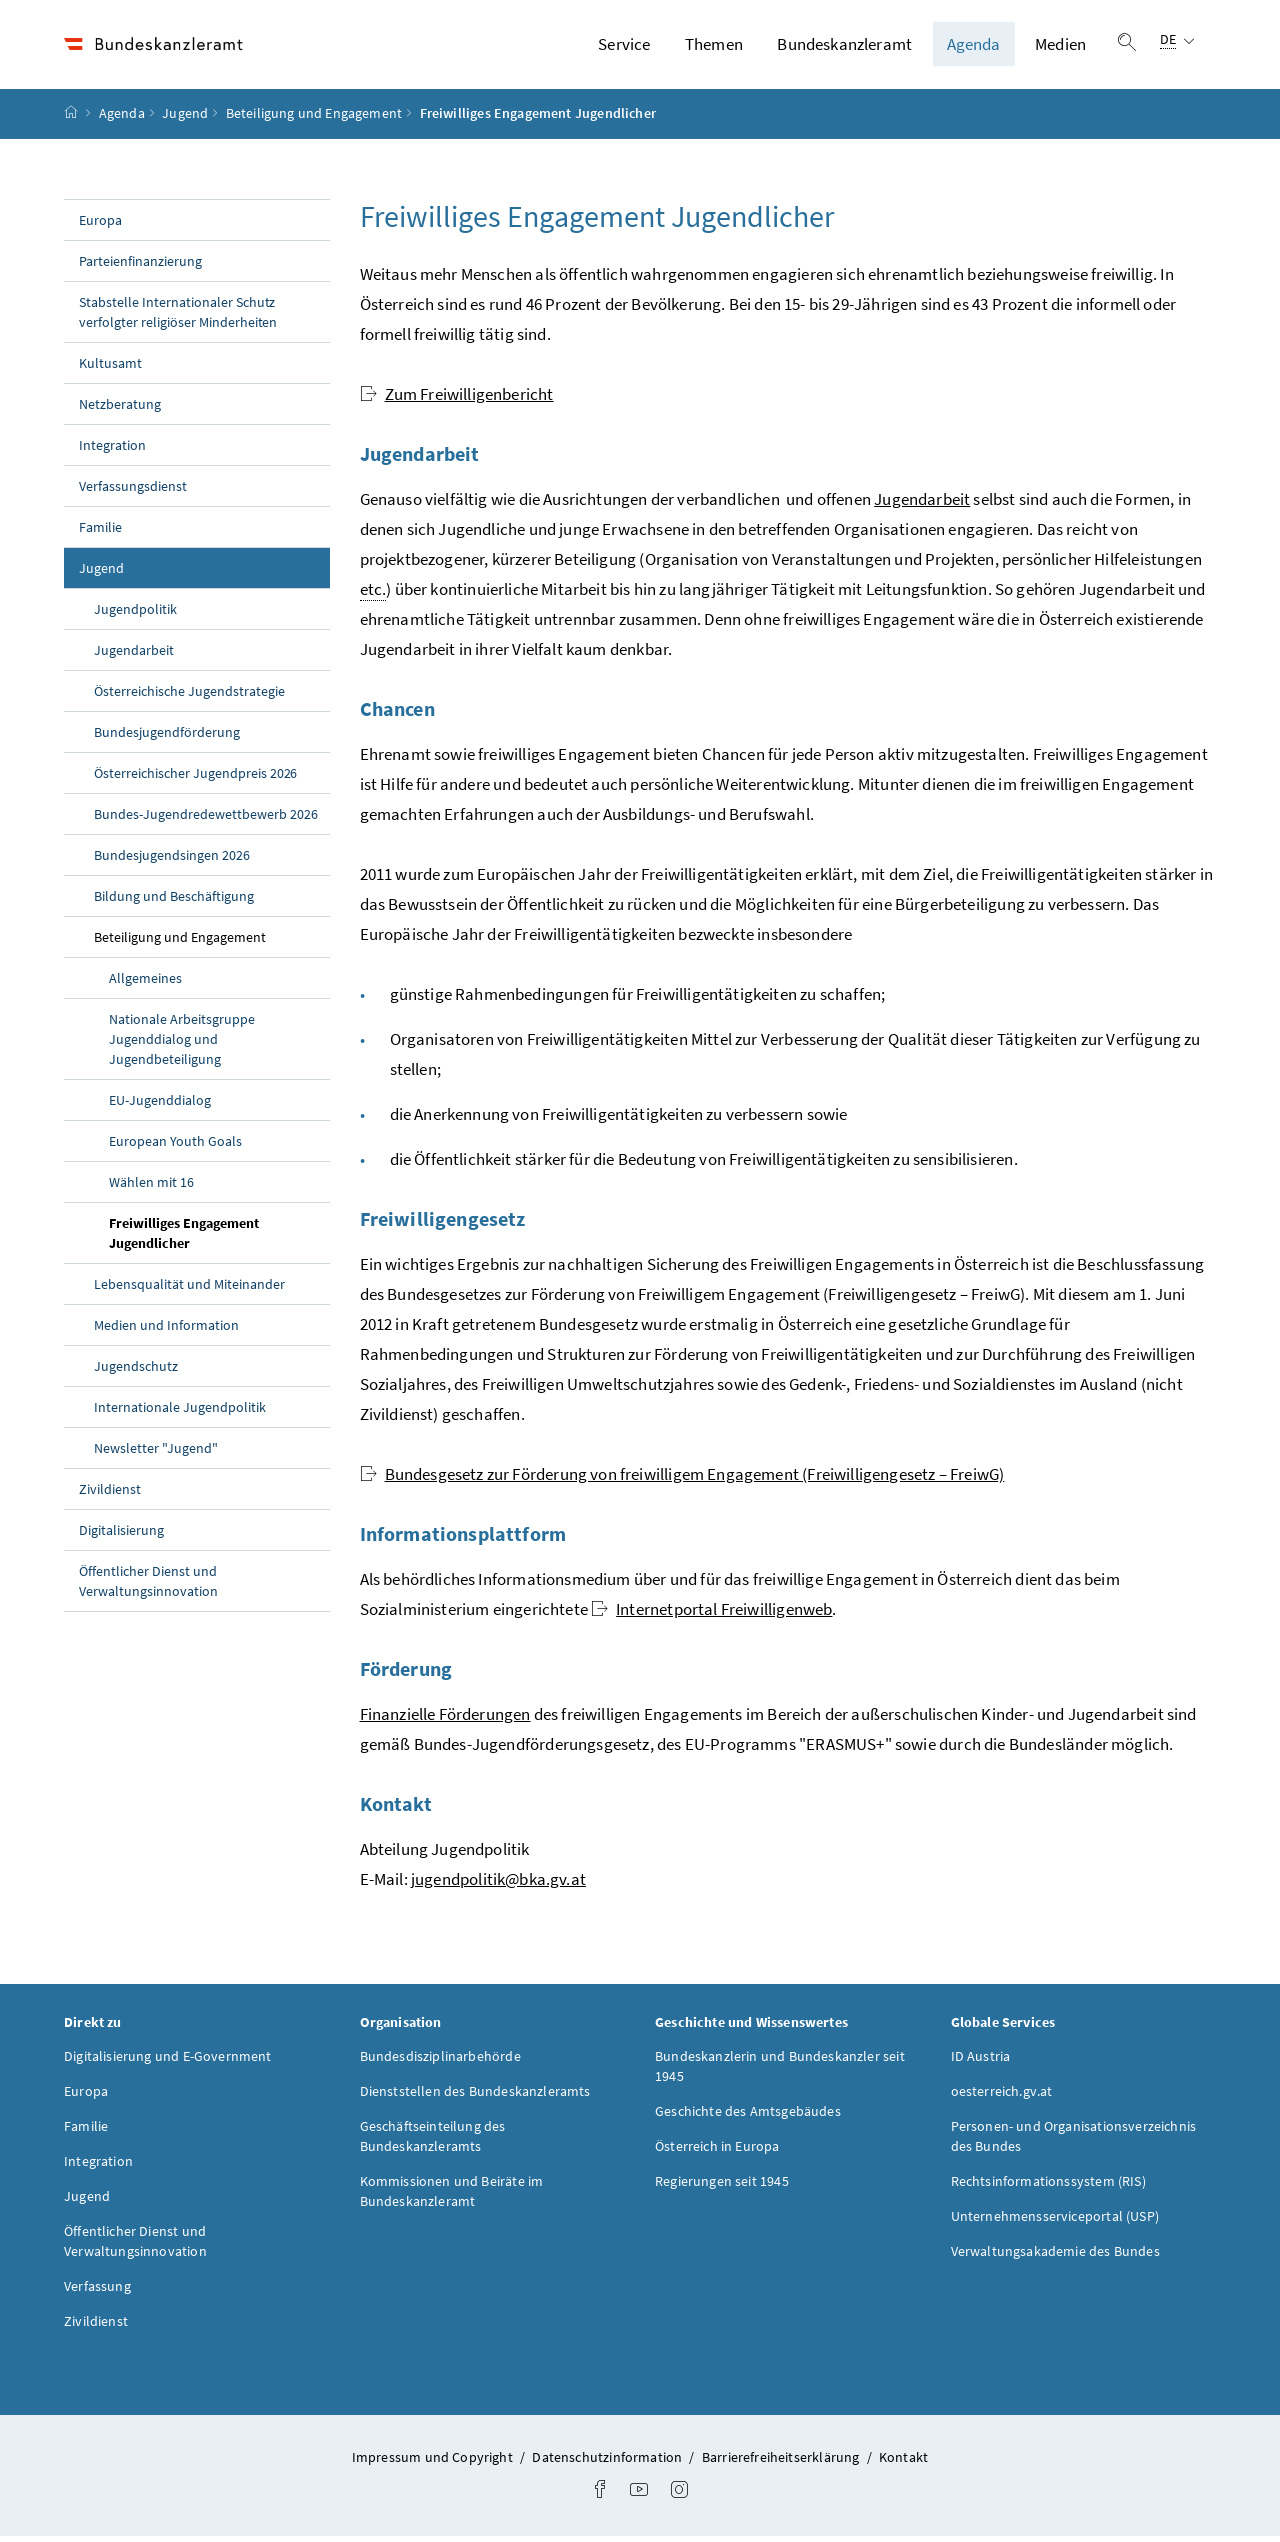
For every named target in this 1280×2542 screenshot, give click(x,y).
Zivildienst (110, 1494)
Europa (100, 225)
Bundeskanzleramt (844, 47)
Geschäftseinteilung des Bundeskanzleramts (433, 2141)
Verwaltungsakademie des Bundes (1055, 2256)
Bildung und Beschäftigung (174, 901)
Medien (1060, 47)
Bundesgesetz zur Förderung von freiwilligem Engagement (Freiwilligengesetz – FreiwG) (682, 1479)
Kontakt (903, 2462)
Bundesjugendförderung (167, 737)
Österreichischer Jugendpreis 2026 (195, 778)
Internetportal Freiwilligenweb (711, 1614)
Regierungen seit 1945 (722, 2186)
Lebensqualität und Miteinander (189, 1289)
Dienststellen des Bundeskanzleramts (475, 2096)
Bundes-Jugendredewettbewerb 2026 (206, 819)
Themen (714, 47)
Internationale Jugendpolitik (180, 1412)
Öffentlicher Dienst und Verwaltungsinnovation (148, 1586)
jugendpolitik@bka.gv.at (498, 1884)
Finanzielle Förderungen (445, 1719)
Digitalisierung (121, 1535)
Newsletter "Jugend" (156, 1453)
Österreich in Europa (717, 2151)
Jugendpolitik (135, 614)
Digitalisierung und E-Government (168, 2061)
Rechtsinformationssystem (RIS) (1048, 2186)
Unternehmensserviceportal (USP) (1055, 2221)
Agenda (974, 47)
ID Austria (981, 2061)
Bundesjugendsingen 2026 (172, 860)
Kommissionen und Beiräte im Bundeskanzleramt (452, 2196)
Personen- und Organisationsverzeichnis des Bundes (1074, 2141)
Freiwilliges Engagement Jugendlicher (196, 1238)
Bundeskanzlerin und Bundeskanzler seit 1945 (780, 2071)
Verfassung (97, 2291)
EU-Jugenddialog (160, 1105)
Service (624, 47)
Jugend (185, 119)
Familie (100, 532)
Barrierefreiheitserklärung (782, 2462)
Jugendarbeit (134, 655)
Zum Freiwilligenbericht (457, 399)
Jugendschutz (136, 1371)
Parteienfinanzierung (140, 266)
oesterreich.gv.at (1002, 2096)
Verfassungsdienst (133, 491)
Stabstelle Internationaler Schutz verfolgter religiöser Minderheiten (178, 317)
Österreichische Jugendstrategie (189, 696)
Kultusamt (110, 368)
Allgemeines (145, 983)
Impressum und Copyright (434, 2462)
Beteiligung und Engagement (314, 119)
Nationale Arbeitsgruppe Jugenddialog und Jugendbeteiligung (182, 1044)
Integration (112, 450)
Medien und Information (166, 1330)
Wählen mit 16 (151, 1187)
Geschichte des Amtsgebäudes (748, 2116)
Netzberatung (120, 409)
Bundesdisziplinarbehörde (440, 2061)
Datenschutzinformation (608, 2462)
